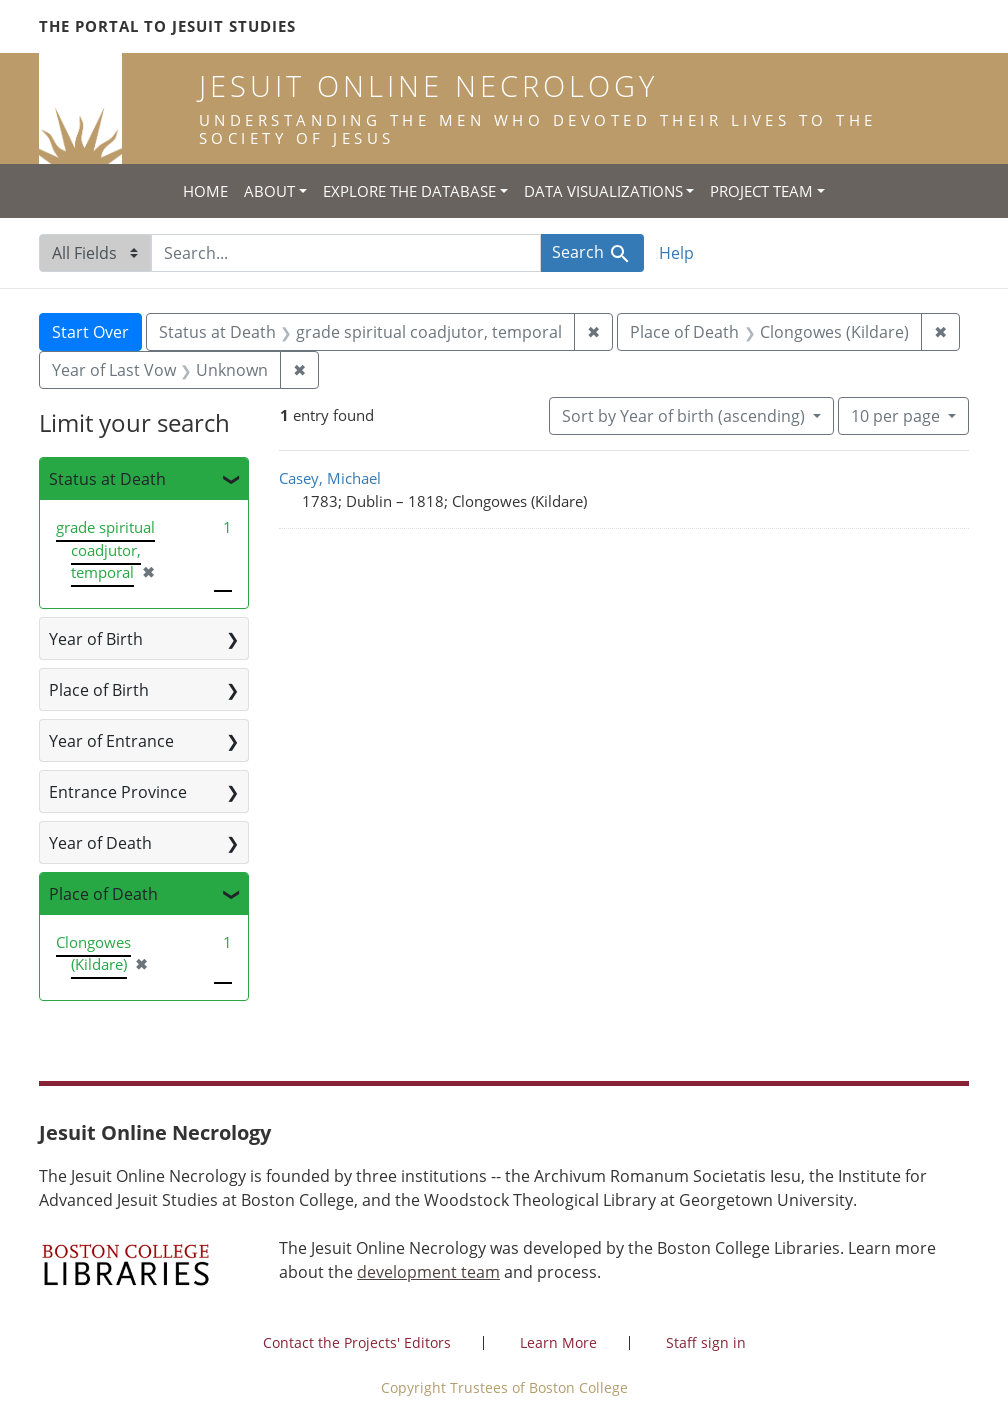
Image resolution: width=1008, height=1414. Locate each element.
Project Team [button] (761, 191)
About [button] (269, 191)
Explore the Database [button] (409, 191)
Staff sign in (706, 1342)
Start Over (90, 332)
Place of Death (103, 894)
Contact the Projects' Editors (357, 1342)
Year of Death (100, 843)
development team (428, 1272)
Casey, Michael (330, 478)
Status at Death (107, 479)
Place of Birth (99, 690)
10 (897, 415)
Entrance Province (118, 792)
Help (676, 253)
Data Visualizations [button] (603, 191)
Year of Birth (96, 639)
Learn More (558, 1342)
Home (205, 191)
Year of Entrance (111, 741)
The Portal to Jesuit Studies (167, 26)
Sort (685, 416)
